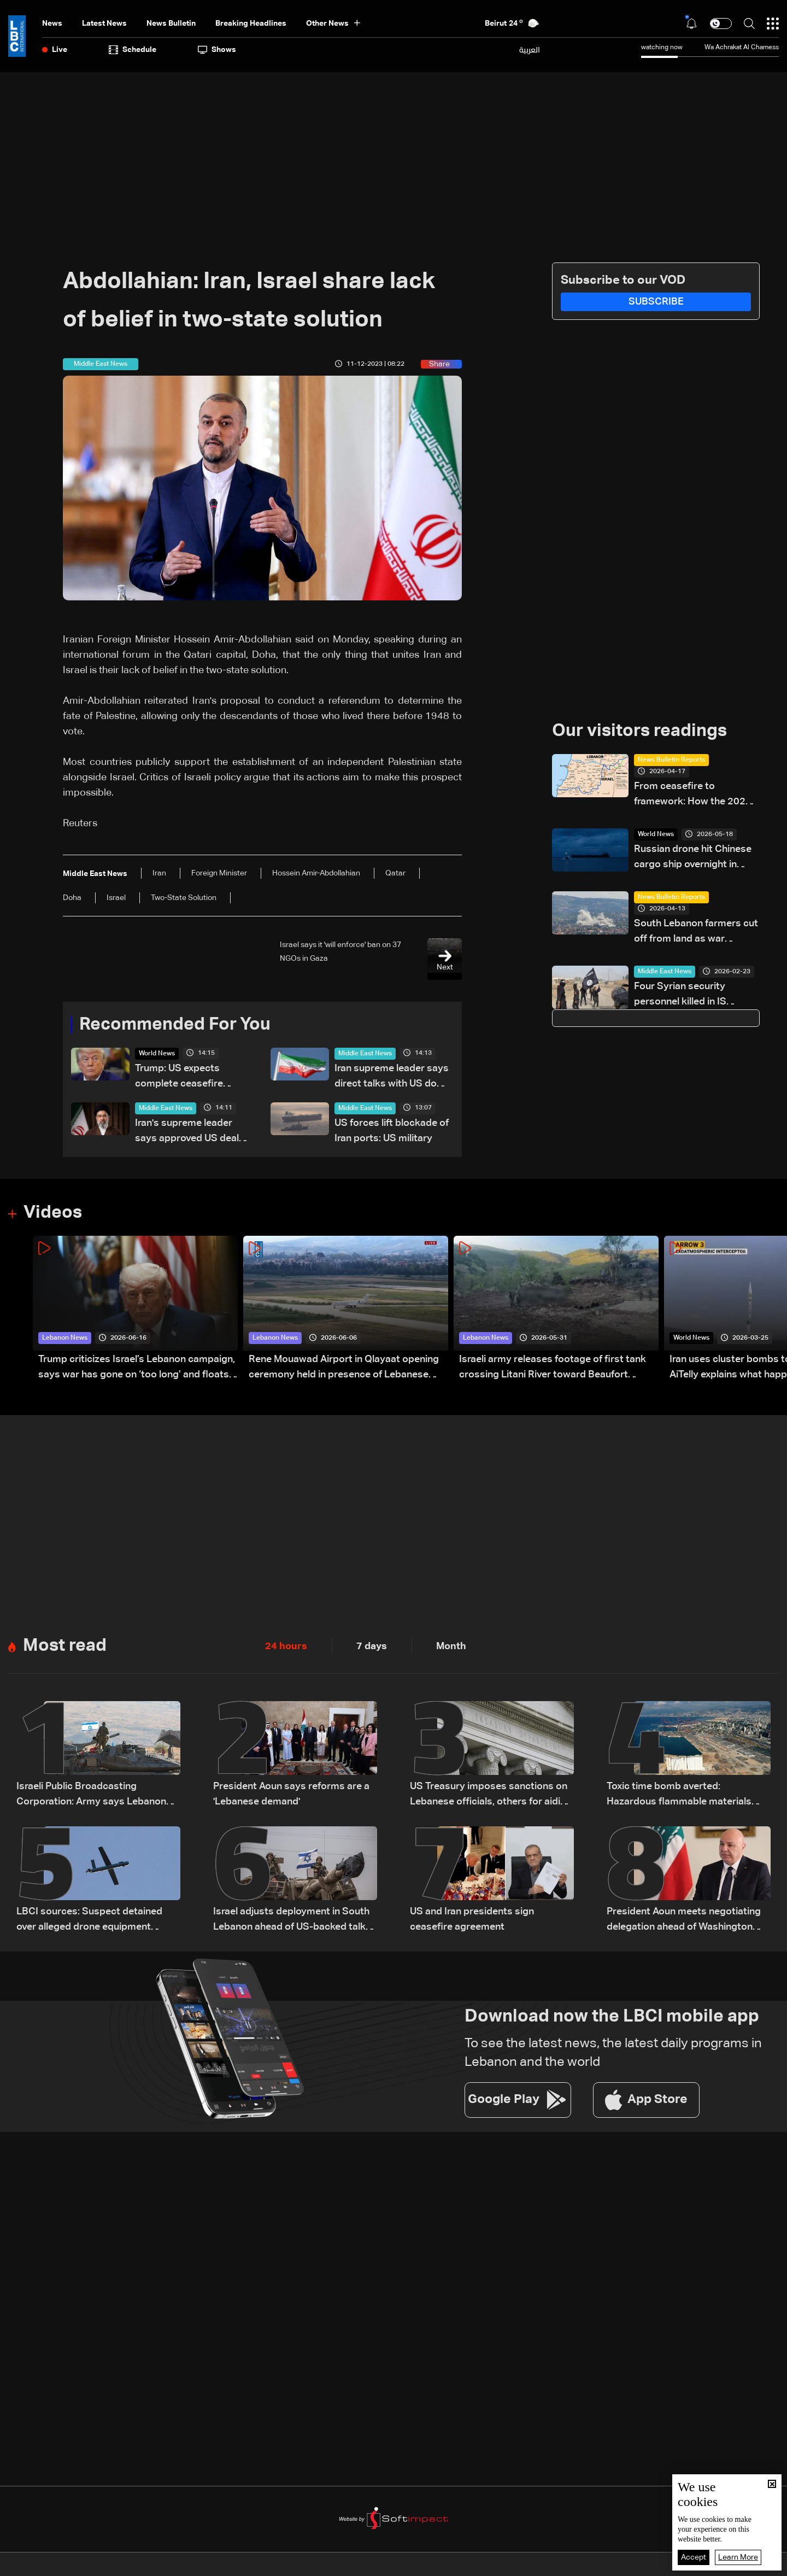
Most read (65, 1646)
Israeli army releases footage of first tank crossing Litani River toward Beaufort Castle (552, 1368)
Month (451, 1646)
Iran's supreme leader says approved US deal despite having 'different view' (190, 1132)
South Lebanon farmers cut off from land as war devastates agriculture (696, 933)
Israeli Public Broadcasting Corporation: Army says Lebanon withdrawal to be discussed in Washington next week (91, 1795)
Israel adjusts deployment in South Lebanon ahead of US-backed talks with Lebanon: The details (292, 1921)
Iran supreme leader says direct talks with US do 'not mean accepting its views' (391, 1077)
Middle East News (365, 1053)
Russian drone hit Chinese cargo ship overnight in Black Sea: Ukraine (692, 858)
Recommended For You (175, 1024)
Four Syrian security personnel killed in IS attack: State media (680, 995)
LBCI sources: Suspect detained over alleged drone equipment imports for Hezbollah (89, 1921)
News (52, 23)
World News (157, 1053)
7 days (371, 1646)
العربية (529, 50)
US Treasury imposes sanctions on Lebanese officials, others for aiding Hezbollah (491, 1795)
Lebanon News (64, 1338)
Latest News (104, 23)
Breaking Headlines (250, 23)
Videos (53, 1213)
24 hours (286, 1646)
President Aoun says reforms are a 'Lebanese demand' (291, 1794)
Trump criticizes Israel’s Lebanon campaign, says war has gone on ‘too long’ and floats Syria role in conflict (136, 1368)
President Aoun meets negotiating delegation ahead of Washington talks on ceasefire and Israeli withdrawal (684, 1921)
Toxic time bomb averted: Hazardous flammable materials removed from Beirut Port (679, 1795)
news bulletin (171, 23)
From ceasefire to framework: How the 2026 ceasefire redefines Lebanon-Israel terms (692, 795)
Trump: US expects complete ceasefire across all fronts (179, 1077)
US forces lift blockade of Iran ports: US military (391, 1130)
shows (217, 50)
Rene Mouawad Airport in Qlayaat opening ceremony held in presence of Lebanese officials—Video (344, 1368)
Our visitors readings (639, 731)
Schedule (132, 50)
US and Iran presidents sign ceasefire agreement (472, 1919)
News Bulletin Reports (671, 760)
